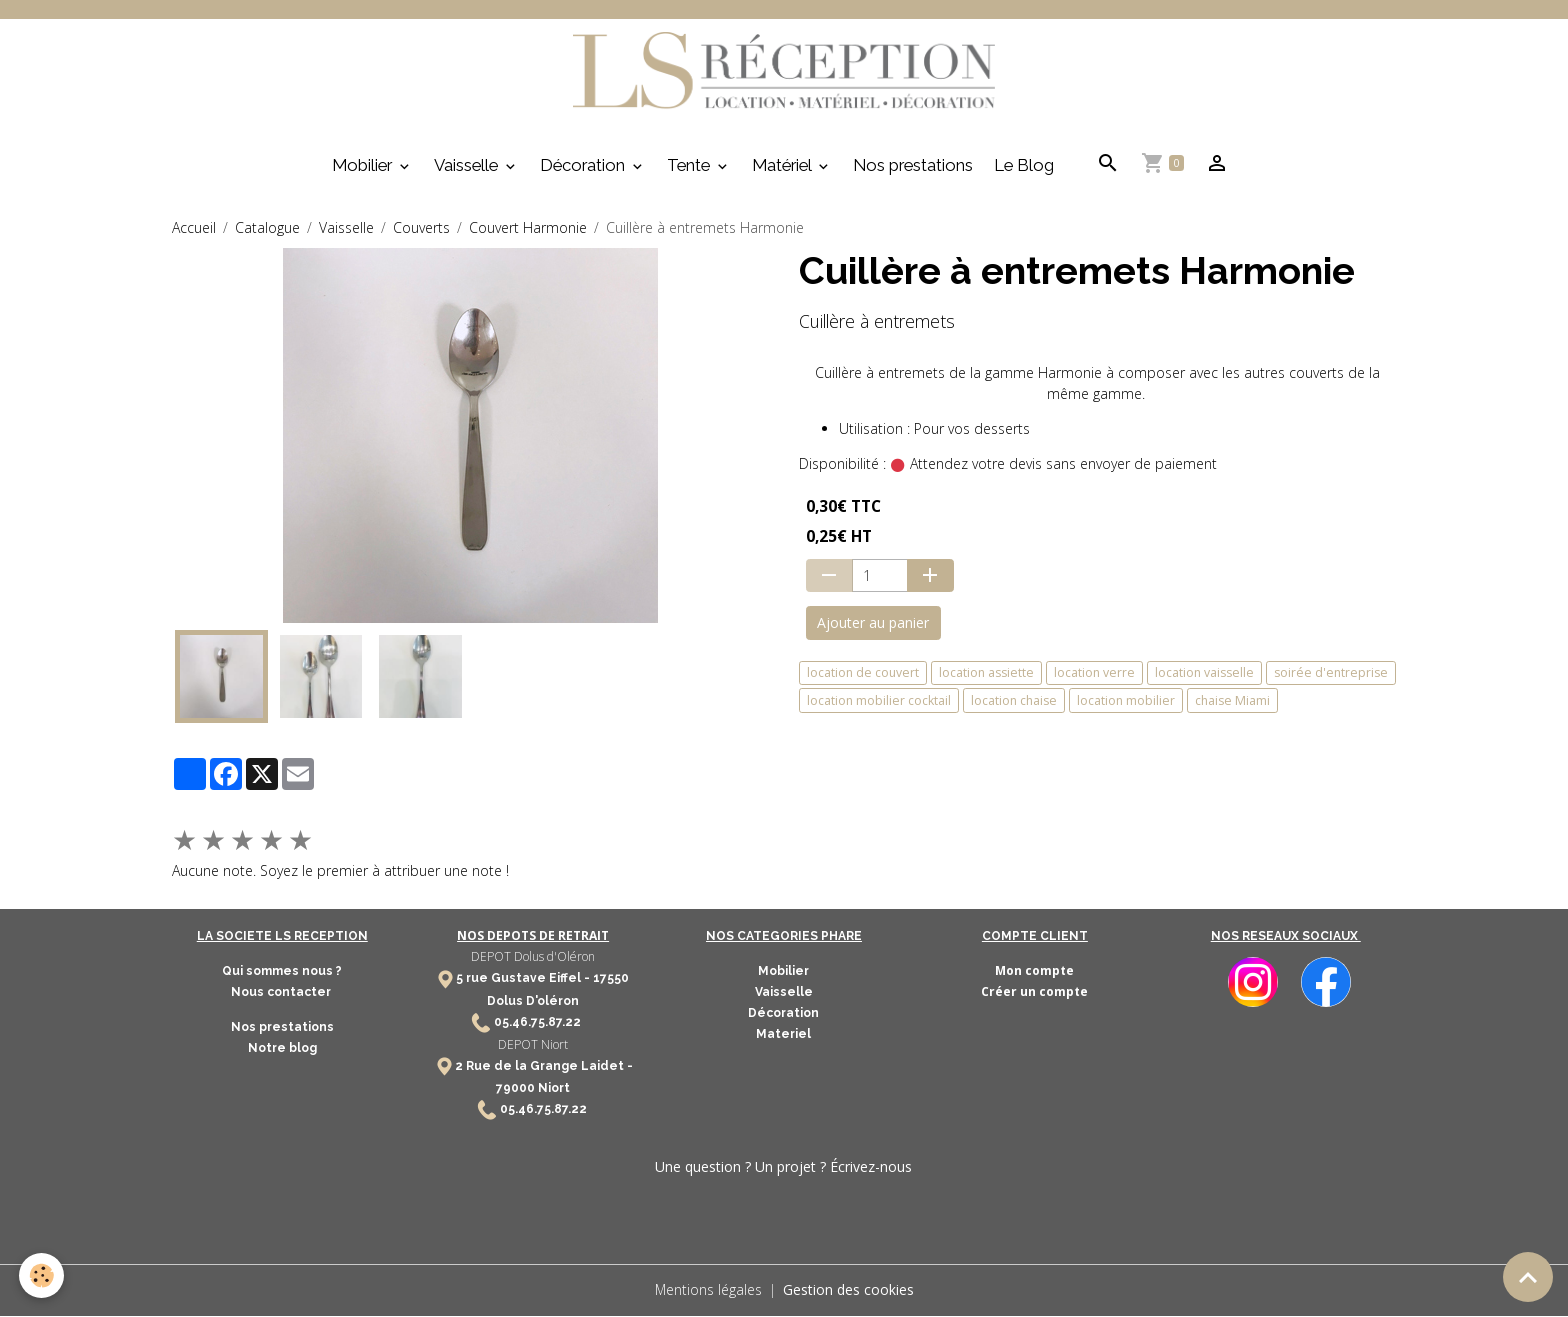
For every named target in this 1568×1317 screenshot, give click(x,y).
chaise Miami (1232, 702)
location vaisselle (1204, 674)
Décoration (584, 167)
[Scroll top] (1528, 1277)
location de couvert (863, 674)
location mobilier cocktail (879, 702)
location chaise (1014, 702)
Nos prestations (913, 167)
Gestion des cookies (848, 1291)
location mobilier (1126, 702)
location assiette (986, 674)
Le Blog (1024, 167)
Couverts (421, 228)
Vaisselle (468, 167)
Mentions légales (708, 1291)
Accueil (194, 228)
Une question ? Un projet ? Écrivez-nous (783, 1168)
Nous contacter (282, 994)
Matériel (783, 167)
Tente (690, 167)
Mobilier (364, 167)
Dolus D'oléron (533, 1002)
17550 (611, 980)
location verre (1094, 674)
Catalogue (267, 228)
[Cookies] (42, 1275)
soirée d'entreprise (1331, 674)
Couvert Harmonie (528, 228)
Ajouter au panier (873, 624)
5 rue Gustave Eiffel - (524, 980)
